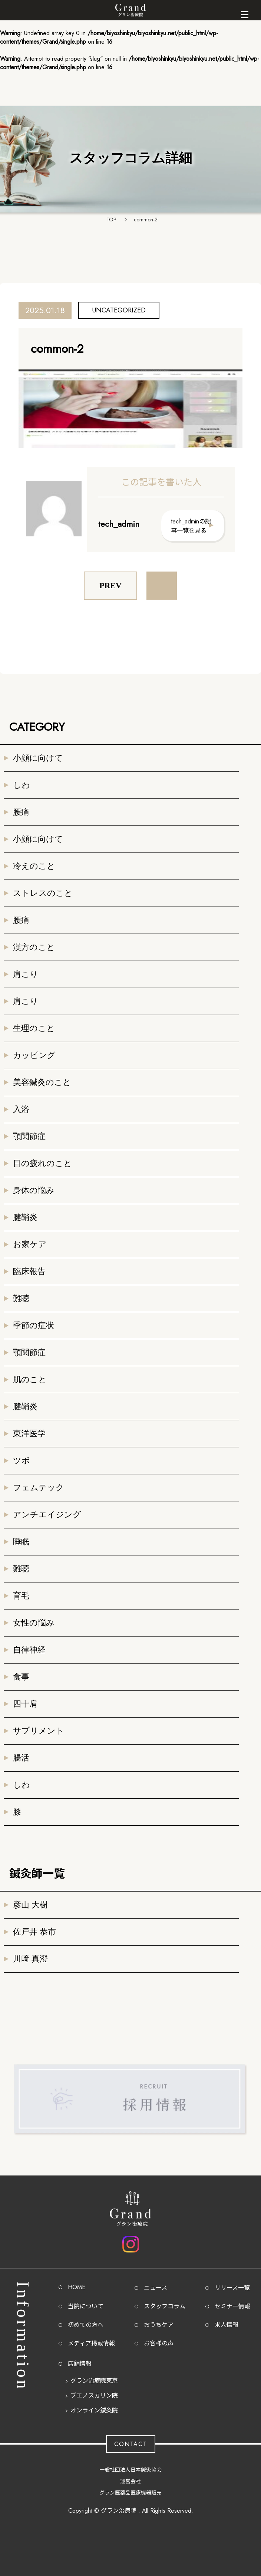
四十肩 (25, 1703)
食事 (21, 1676)
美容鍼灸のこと (42, 1082)
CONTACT (130, 2444)
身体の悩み (33, 1190)
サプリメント (38, 1730)
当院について (85, 2306)
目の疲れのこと (42, 1163)
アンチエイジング (47, 1514)
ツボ (21, 1460)
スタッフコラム (164, 2306)
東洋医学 (29, 1433)
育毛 (21, 1595)
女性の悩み (33, 1622)
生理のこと (34, 1028)
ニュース (155, 2288)
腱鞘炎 (25, 1217)
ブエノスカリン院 (94, 2395)
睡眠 (21, 1541)
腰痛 (21, 812)
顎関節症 (29, 1136)
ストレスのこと (43, 893)
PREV (110, 585)
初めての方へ (85, 2325)
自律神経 (29, 1649)
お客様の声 (159, 2343)
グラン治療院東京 (94, 2380)
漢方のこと (34, 947)
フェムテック (38, 1487)
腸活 (21, 1757)
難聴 (21, 1298)
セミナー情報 (232, 2306)
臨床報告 (29, 1271)
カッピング (34, 1055)
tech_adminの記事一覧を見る (191, 526)
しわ (21, 785)
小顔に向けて (38, 758)
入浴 (21, 1109)
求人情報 (226, 2325)
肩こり (25, 974)
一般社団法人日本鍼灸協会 (130, 2469)
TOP (111, 219)
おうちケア (159, 2325)
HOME (76, 2287)
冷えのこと (34, 866)
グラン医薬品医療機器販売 (130, 2492)
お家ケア (30, 1244)
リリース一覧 (232, 2288)
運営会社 (130, 2481)
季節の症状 (33, 1325)
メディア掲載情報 (91, 2343)
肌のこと (30, 1379)
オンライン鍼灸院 (94, 2410)
